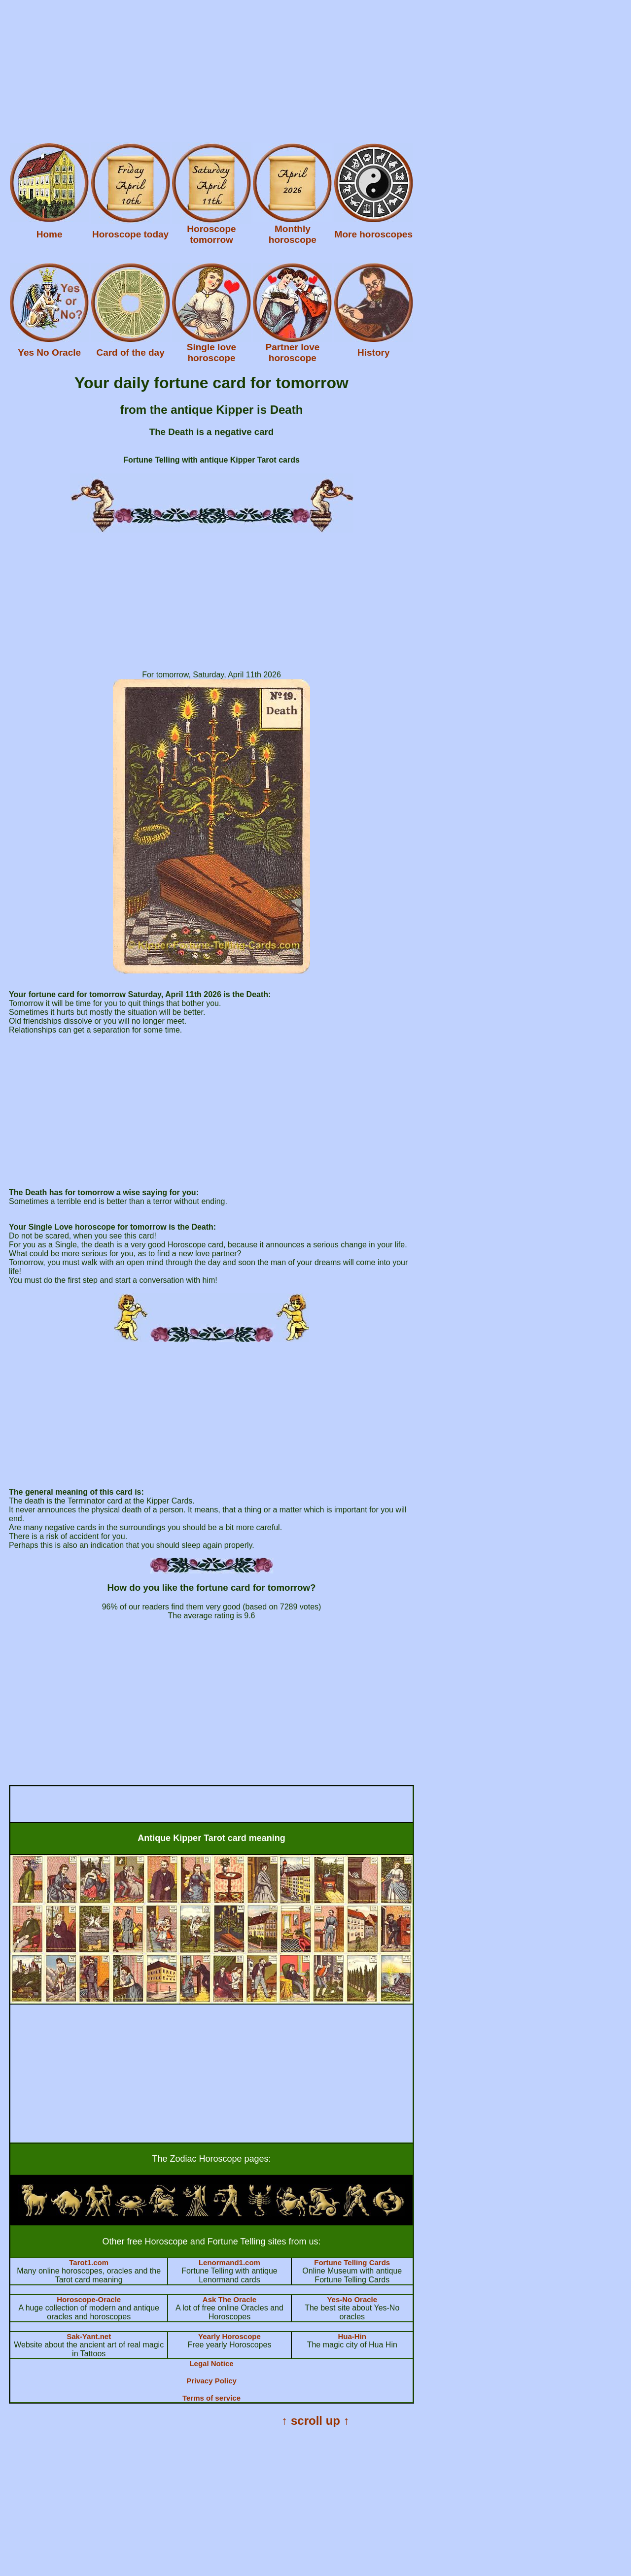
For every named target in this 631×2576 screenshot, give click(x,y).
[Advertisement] (300, 73)
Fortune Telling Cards (352, 2262)
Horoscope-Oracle (89, 2299)
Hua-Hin (352, 2336)
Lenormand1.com (229, 2262)
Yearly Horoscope (229, 2336)
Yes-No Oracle (352, 2299)
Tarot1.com (88, 2262)
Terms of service (211, 2398)
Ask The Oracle (229, 2299)
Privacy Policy (211, 2380)
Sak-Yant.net (89, 2336)
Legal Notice (211, 2363)
